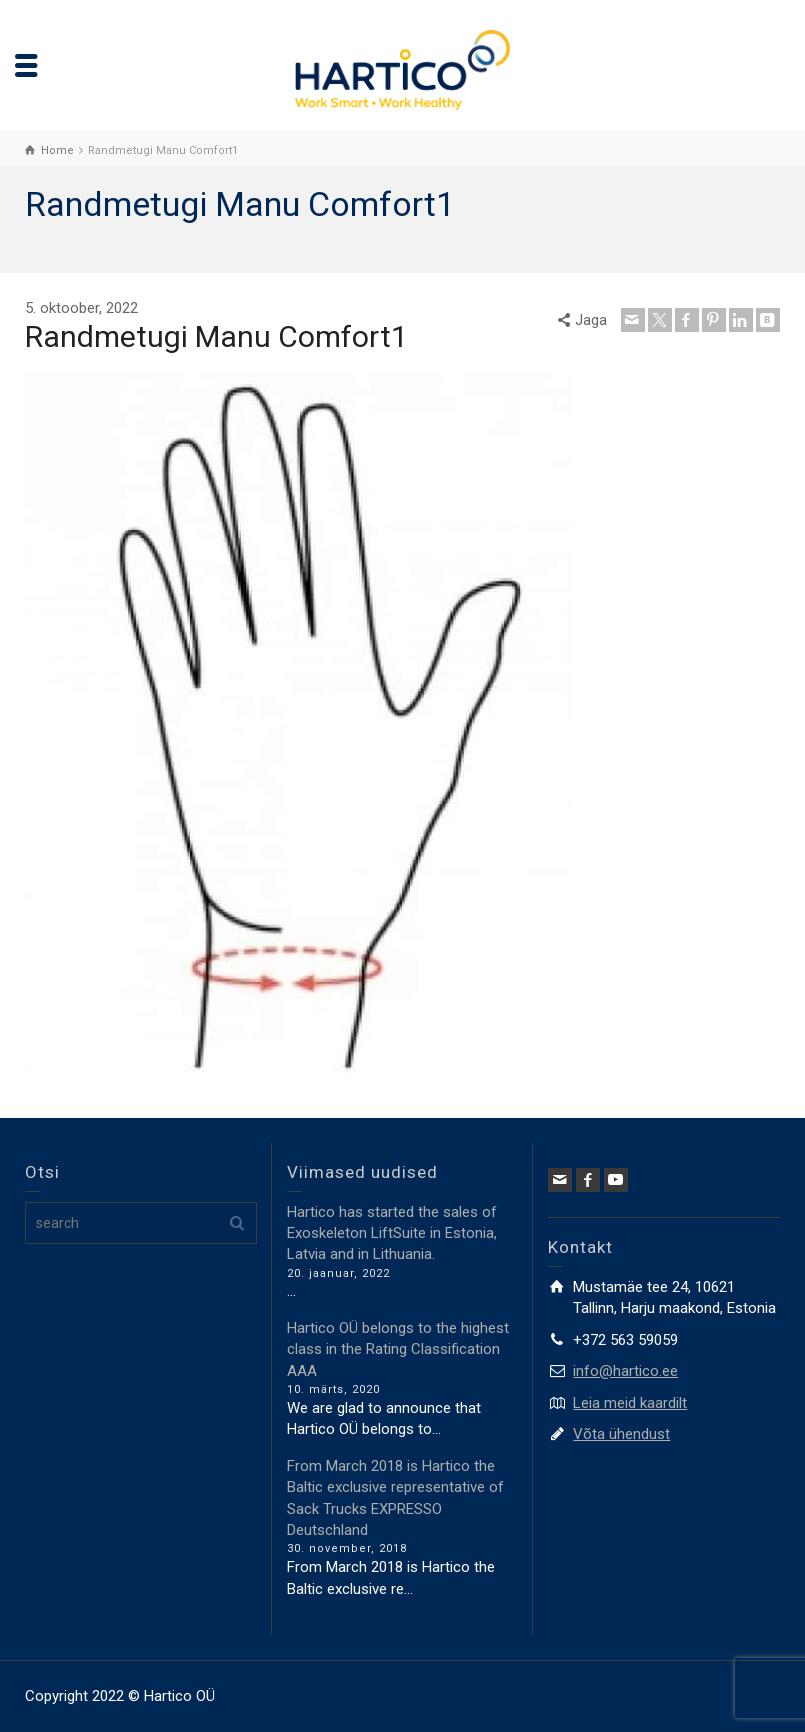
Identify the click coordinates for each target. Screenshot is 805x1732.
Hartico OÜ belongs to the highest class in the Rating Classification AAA (398, 1349)
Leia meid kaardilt (630, 1403)
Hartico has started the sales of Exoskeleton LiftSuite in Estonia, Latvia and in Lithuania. (392, 1233)
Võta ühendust (621, 1434)
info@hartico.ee (625, 1371)
